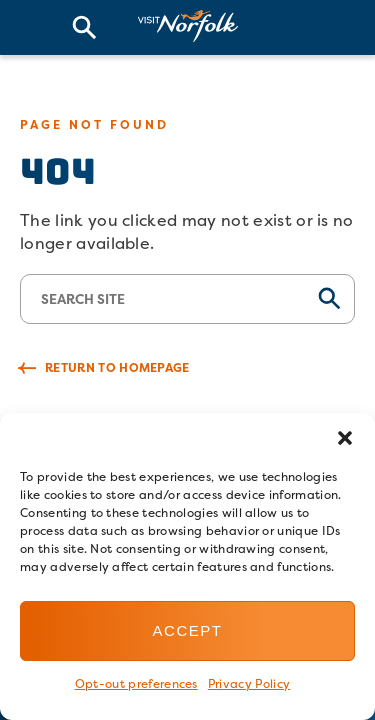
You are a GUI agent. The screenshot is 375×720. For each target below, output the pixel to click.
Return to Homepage (117, 367)
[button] (345, 438)
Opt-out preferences (136, 683)
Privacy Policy (249, 683)
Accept (188, 630)
